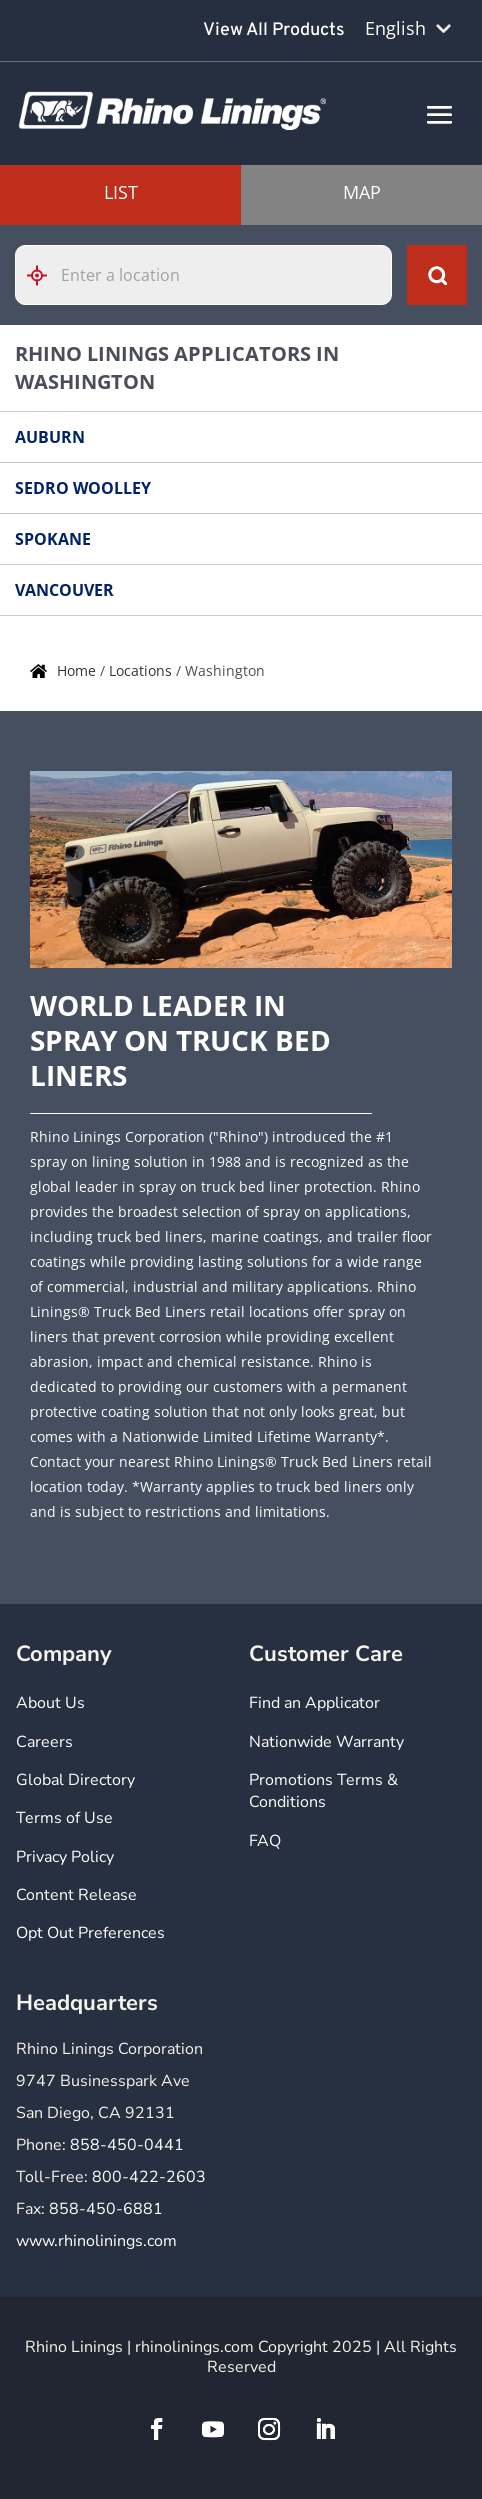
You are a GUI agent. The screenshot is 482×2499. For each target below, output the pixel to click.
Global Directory (75, 1780)
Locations (142, 670)
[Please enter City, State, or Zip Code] (203, 275)
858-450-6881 (106, 2209)
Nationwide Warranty (326, 1742)
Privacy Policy (65, 1857)
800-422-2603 (149, 2177)
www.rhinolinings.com (96, 2241)
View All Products (274, 30)
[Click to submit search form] (437, 275)
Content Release (76, 1895)
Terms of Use (64, 1818)
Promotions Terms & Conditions (323, 1791)
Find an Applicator (314, 1703)
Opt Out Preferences (90, 1933)
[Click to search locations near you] (45, 275)
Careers (44, 1742)
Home (78, 670)
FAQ (265, 1841)
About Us (50, 1703)
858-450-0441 (127, 2145)
